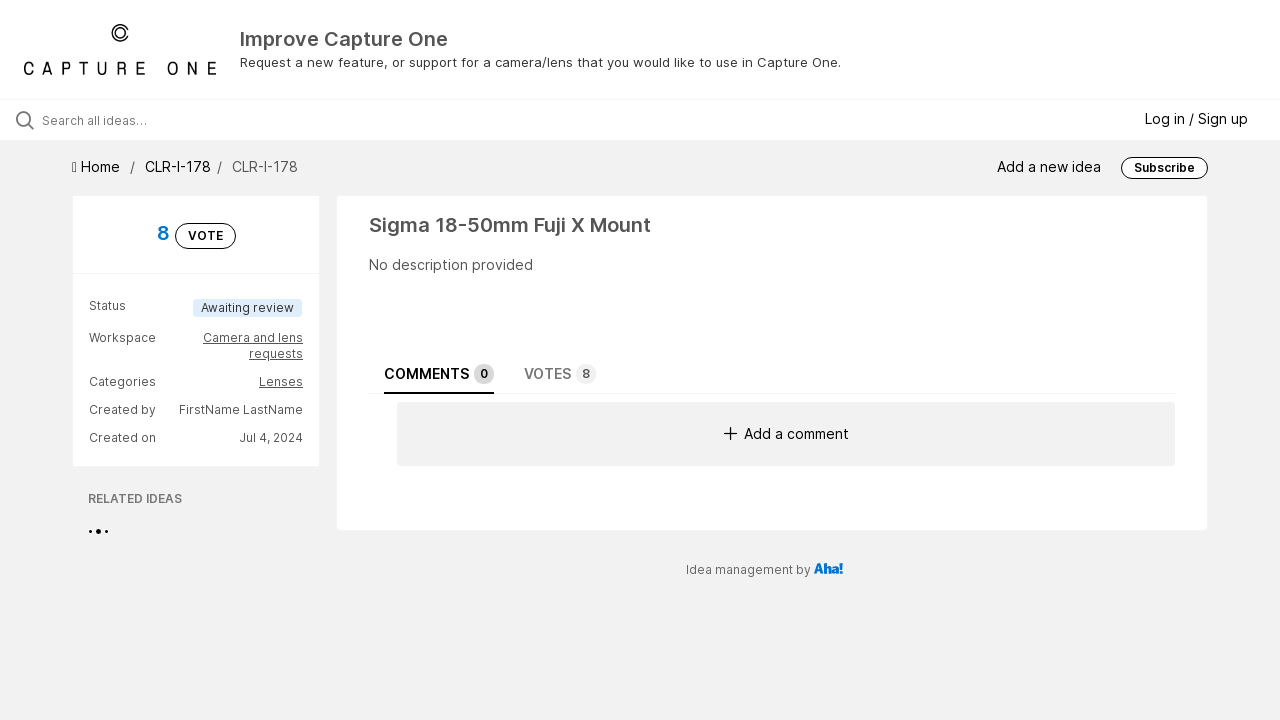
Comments (439, 374)
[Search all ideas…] (153, 120)
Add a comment (786, 433)
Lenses (281, 381)
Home (98, 166)
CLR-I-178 (178, 166)
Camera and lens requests (253, 345)
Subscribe (1164, 167)
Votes (560, 374)
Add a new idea (1049, 165)
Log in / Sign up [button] (1196, 118)
